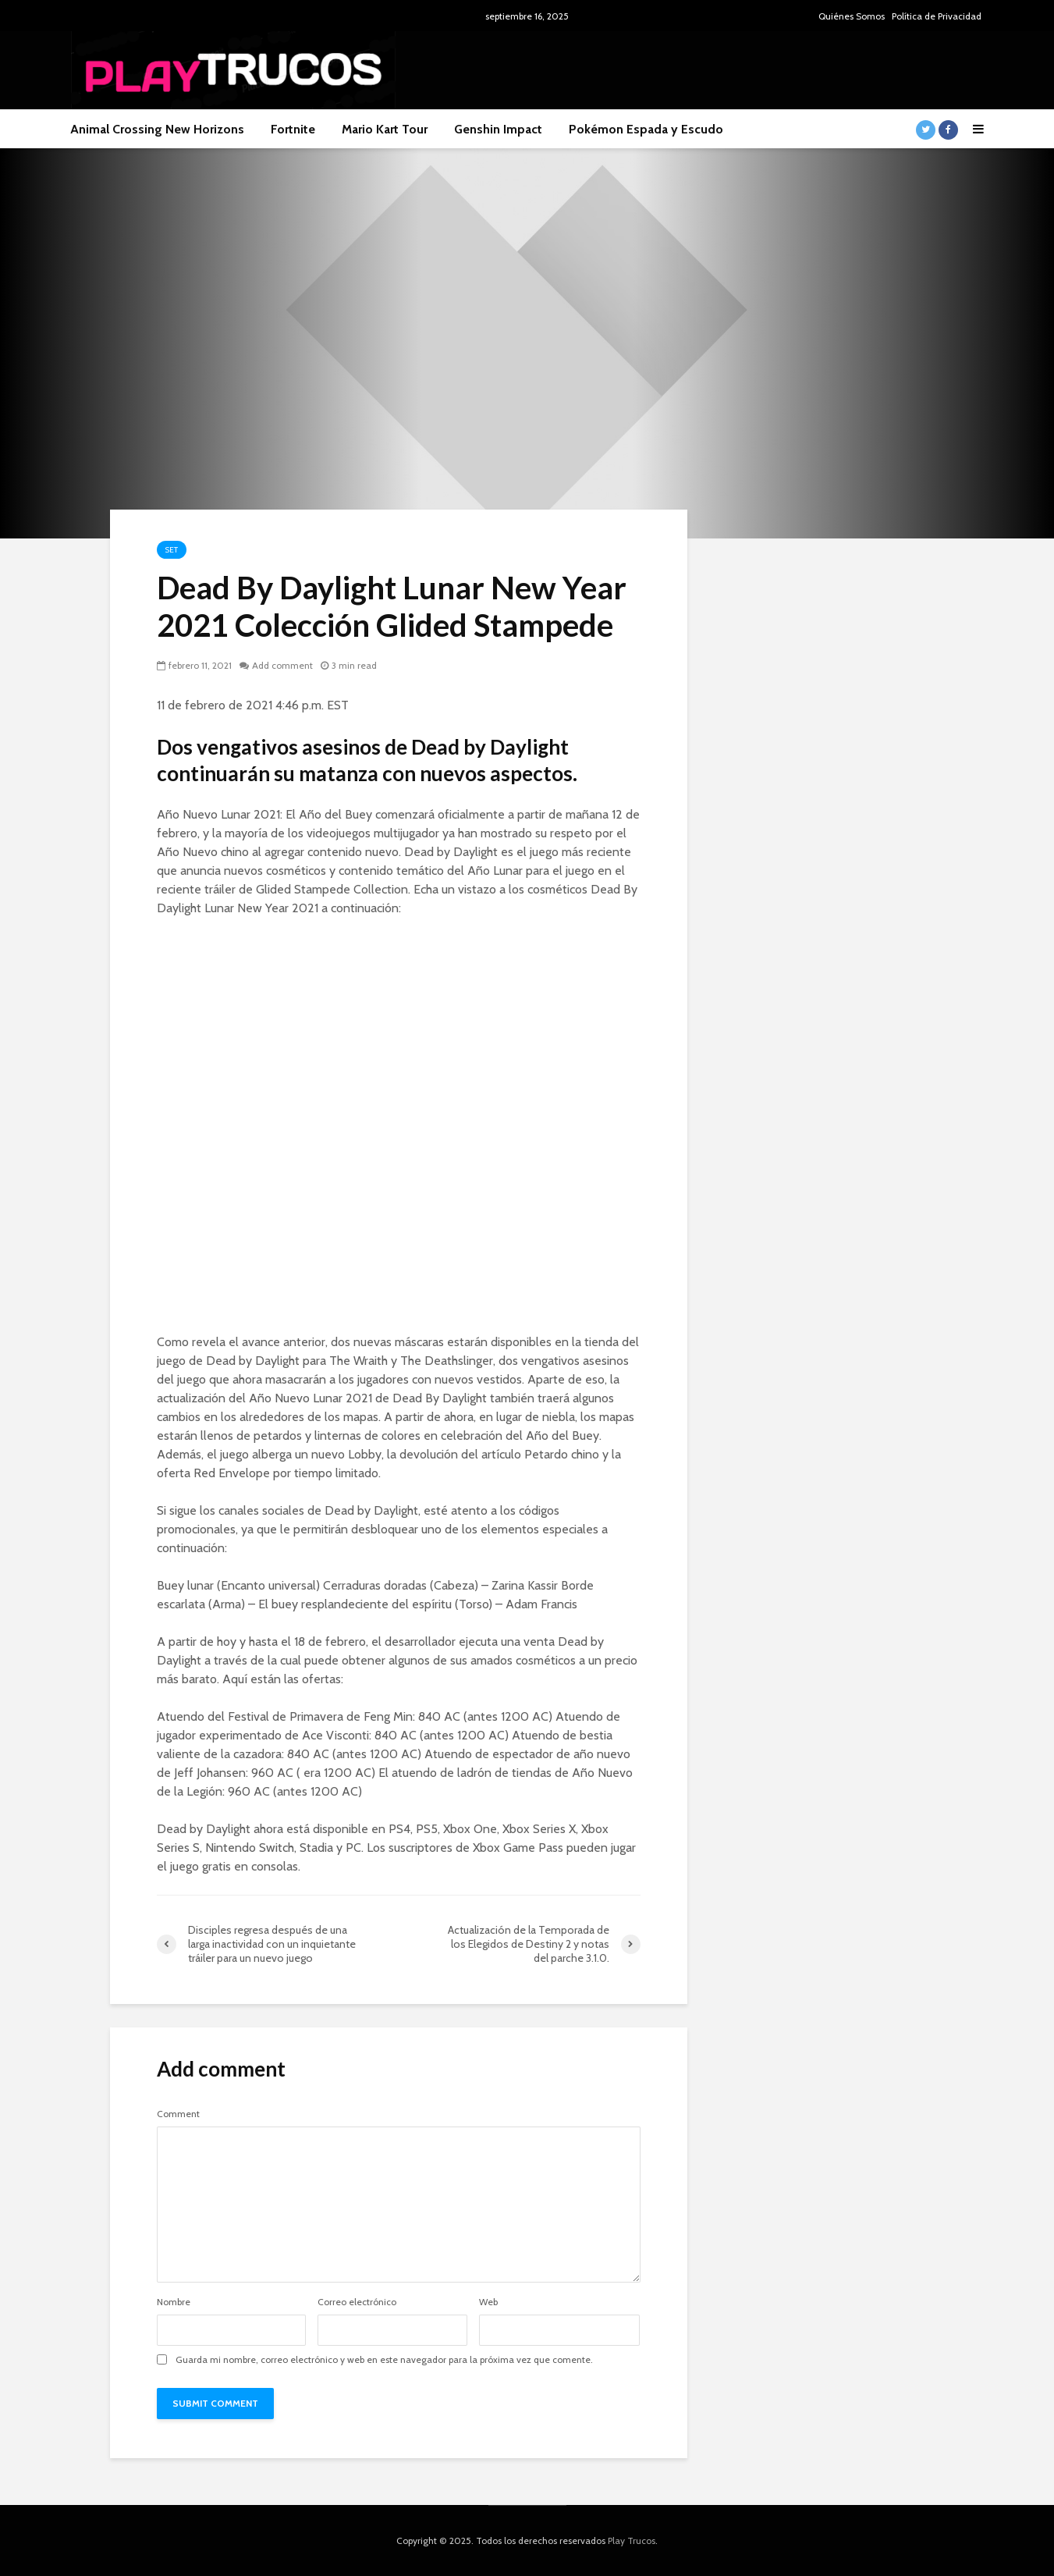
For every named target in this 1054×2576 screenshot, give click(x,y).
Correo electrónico (357, 2302)
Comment (178, 2114)
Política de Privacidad (936, 16)
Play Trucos (631, 2540)
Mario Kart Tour (385, 129)
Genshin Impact (498, 129)
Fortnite (293, 129)
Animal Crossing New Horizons (157, 129)
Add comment (282, 665)
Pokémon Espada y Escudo (646, 129)
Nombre (173, 2302)
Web (488, 2302)
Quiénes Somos (851, 16)
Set (171, 550)
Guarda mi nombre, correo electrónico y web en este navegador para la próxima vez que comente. (384, 2360)
